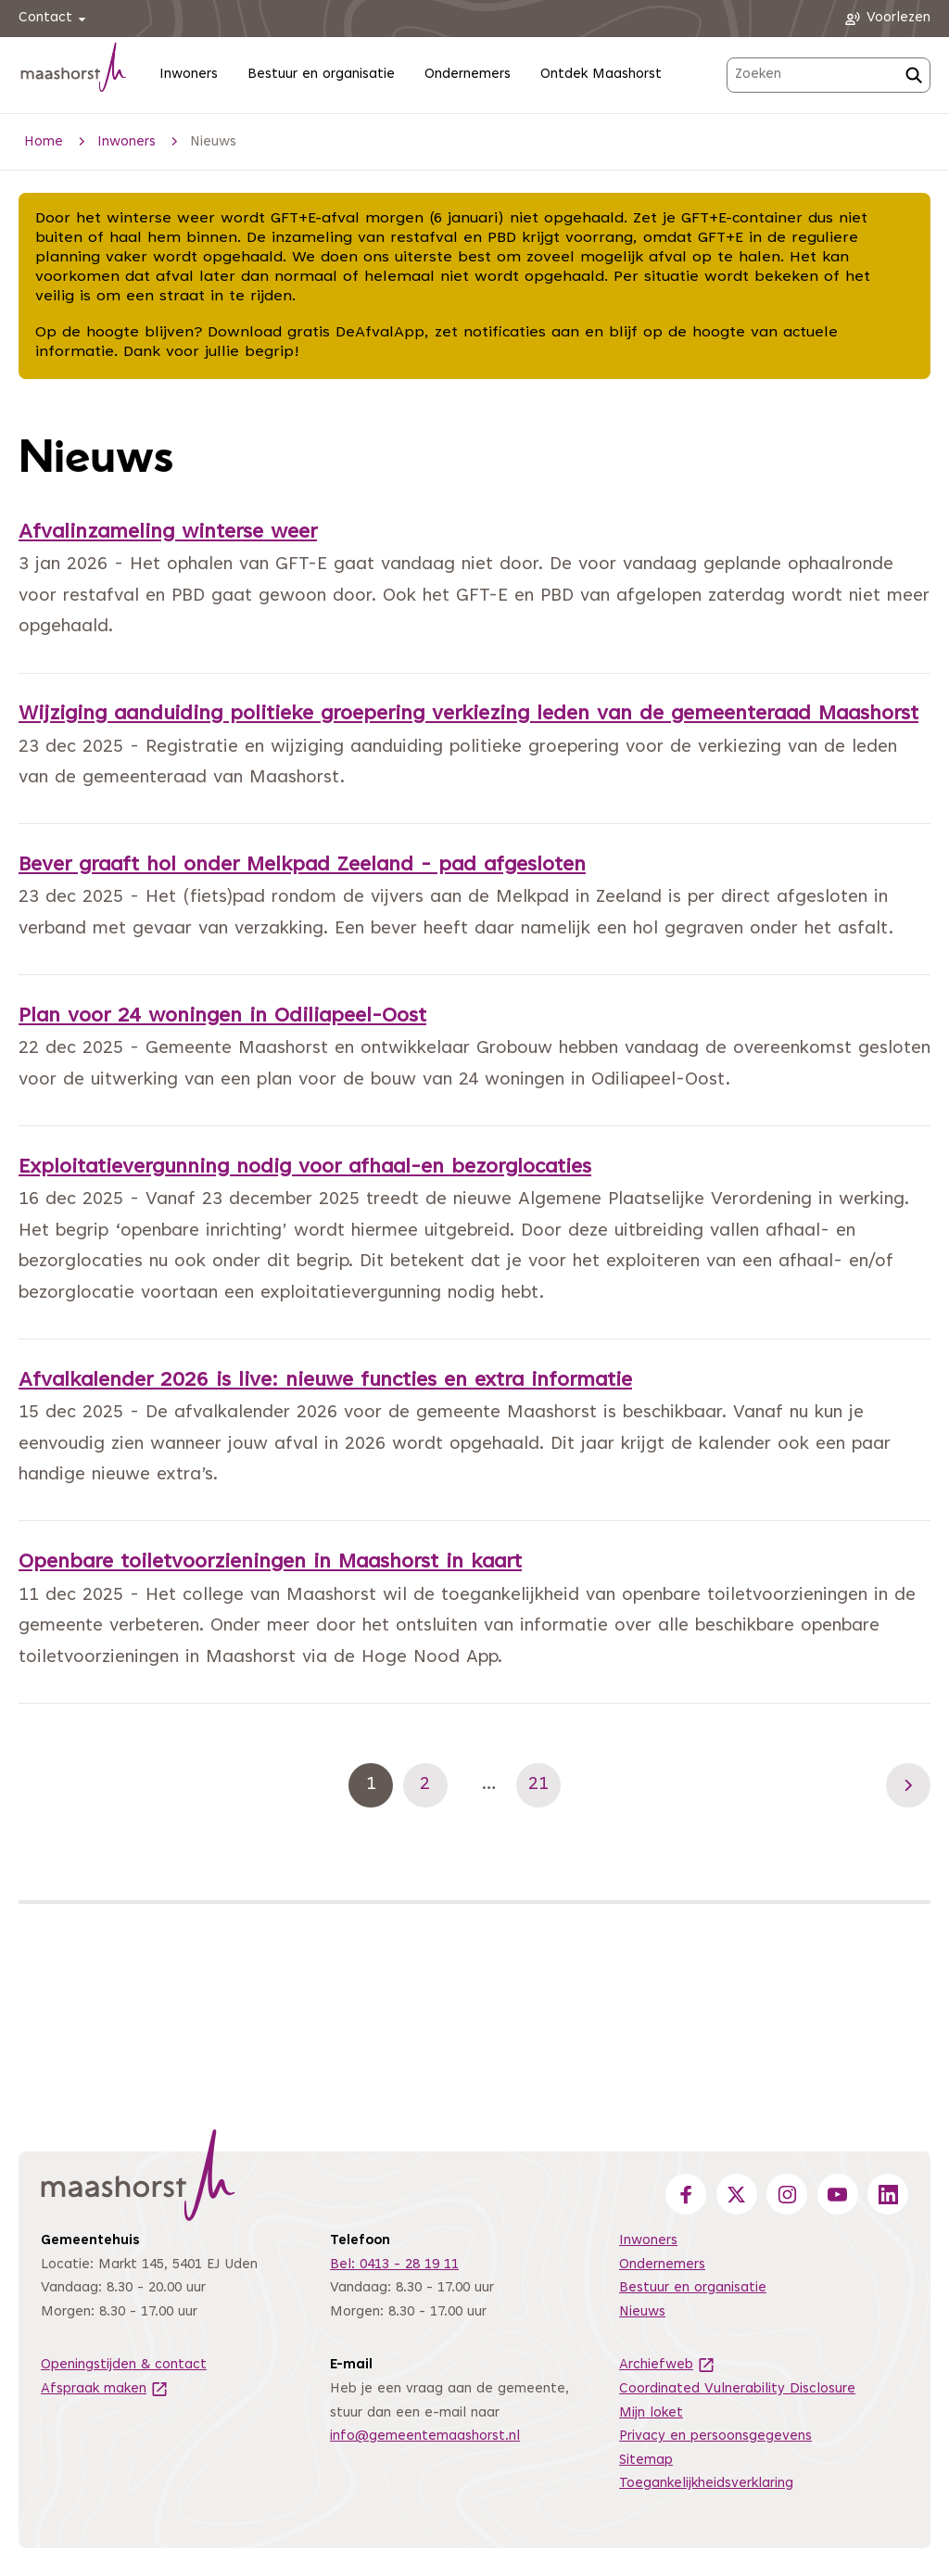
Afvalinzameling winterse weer (168, 533)
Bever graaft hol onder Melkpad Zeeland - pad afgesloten (302, 866)
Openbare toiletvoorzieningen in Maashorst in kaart (270, 1563)
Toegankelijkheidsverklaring (706, 2484)
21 (544, 1784)
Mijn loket (651, 2413)
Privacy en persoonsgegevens (715, 2436)
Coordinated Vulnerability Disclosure (737, 2389)
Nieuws (642, 2312)
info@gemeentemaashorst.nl (425, 2436)
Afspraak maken (105, 2389)
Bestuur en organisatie (321, 75)
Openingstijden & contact (124, 2365)
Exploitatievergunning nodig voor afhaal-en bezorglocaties (305, 1168)
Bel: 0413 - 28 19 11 (394, 2265)
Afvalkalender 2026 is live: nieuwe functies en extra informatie (325, 1381)
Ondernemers (467, 75)
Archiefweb (667, 2365)
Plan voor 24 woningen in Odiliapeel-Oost (222, 1017)
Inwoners (188, 75)
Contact (55, 19)
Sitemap (646, 2461)
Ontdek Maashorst (601, 75)
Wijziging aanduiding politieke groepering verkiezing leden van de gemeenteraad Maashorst (468, 714)
